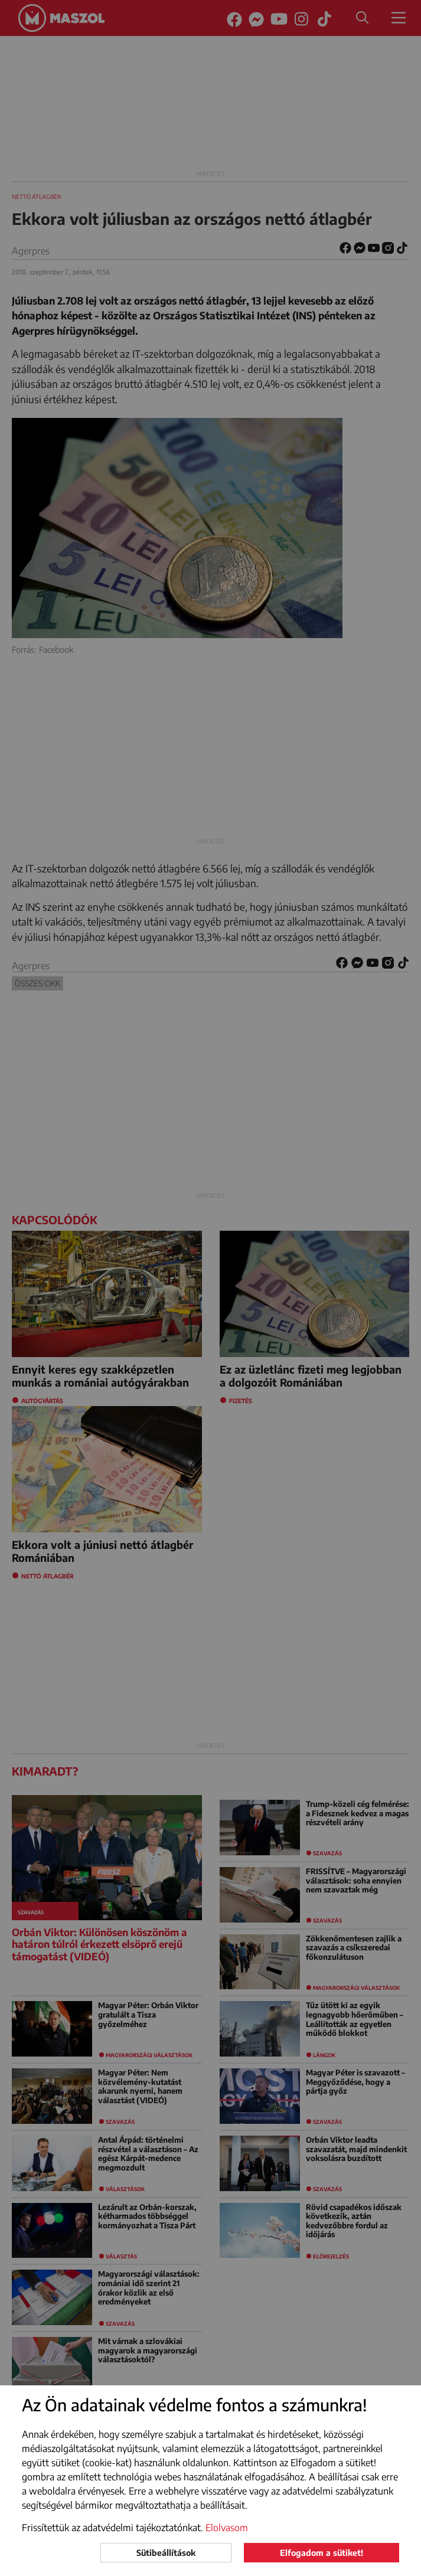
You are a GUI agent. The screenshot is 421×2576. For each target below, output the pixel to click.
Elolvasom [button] (226, 2527)
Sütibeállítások (165, 2553)
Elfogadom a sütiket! (321, 2553)
